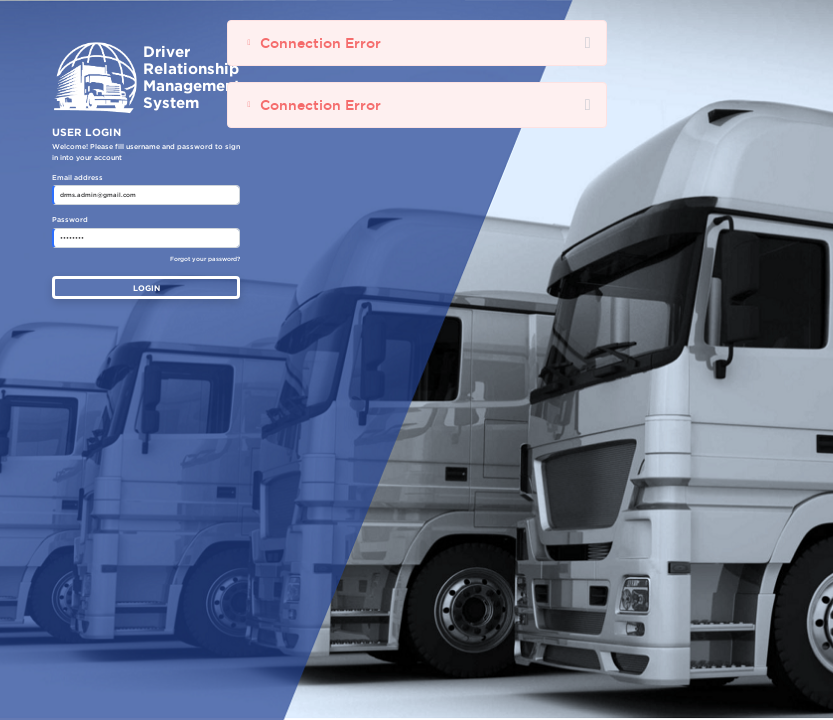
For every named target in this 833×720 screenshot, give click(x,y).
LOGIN (146, 288)
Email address (77, 178)
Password (70, 220)
